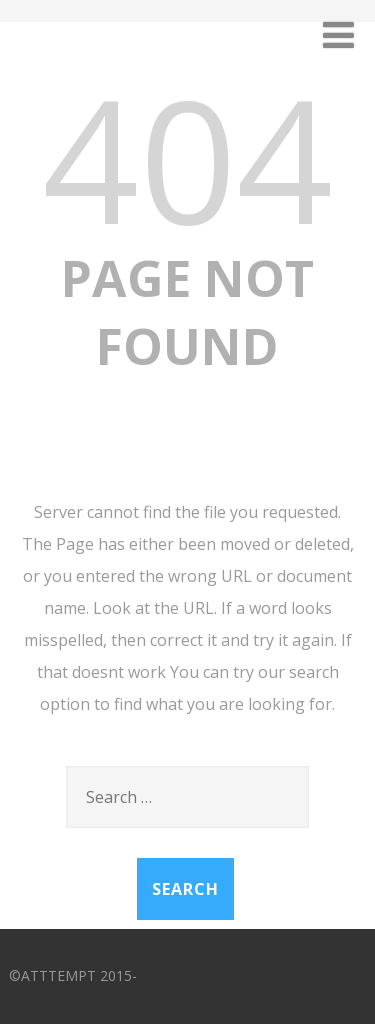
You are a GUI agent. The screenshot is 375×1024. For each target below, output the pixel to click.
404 (187, 158)
